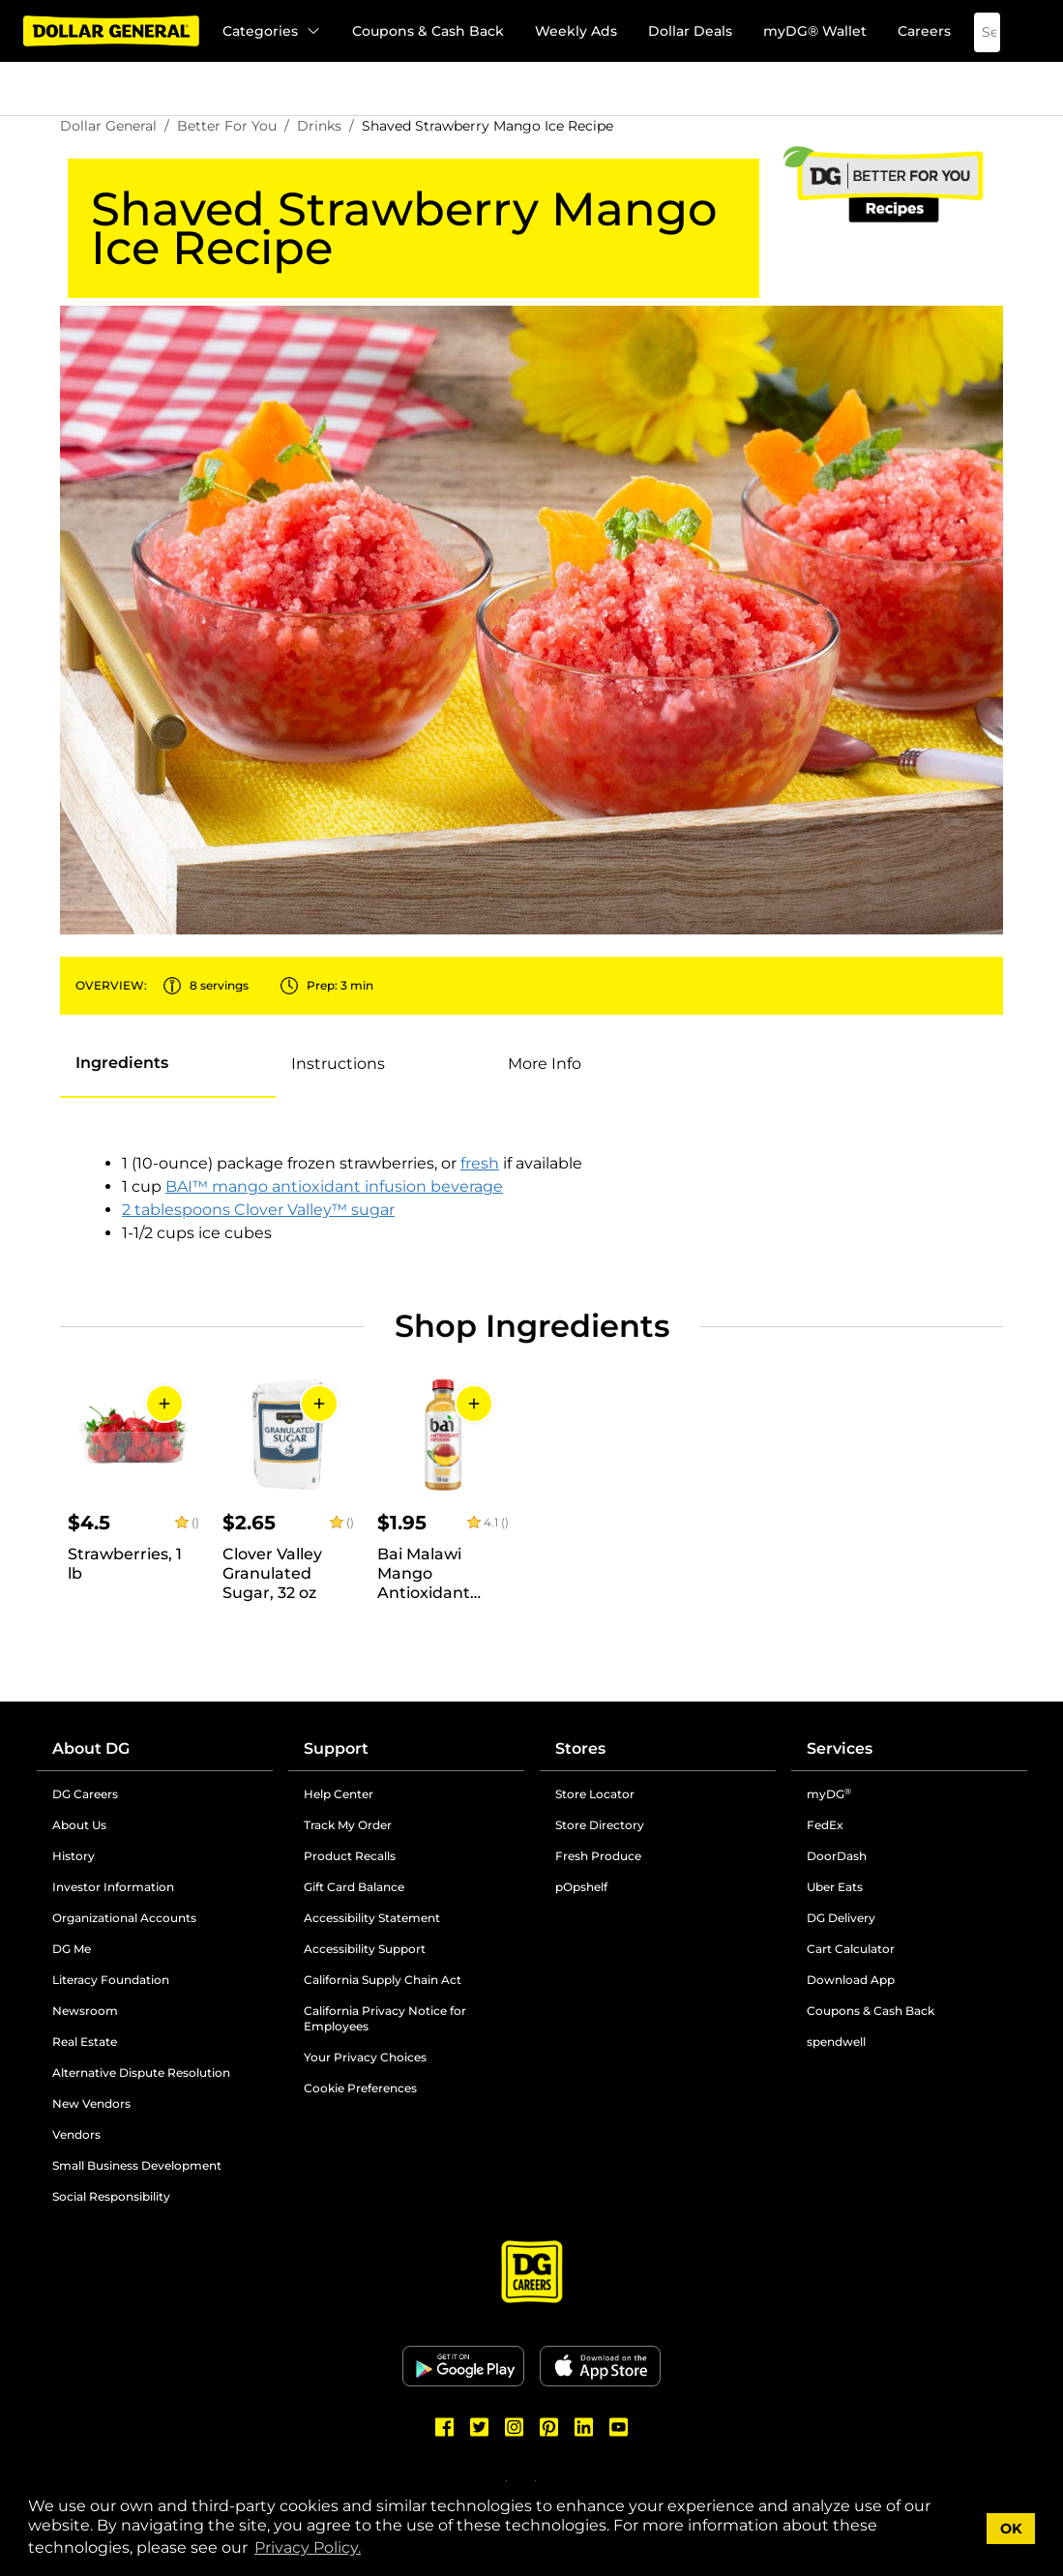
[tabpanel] (374, 1198)
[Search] (973, 32)
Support (336, 1748)
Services (839, 1748)
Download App (851, 1979)
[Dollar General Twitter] (479, 2427)
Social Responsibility (111, 2196)
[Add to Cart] (164, 1403)
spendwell (836, 2041)
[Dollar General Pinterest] (549, 2427)
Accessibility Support (365, 1948)
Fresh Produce (598, 1856)
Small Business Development (136, 2165)
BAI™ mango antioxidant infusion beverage (334, 1186)
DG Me (71, 1948)
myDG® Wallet (815, 31)
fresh (479, 1163)
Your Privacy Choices (365, 2057)
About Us (79, 1825)
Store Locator (595, 1794)
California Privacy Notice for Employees (385, 2018)
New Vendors (91, 2103)
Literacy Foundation (110, 1979)
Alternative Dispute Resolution (141, 2072)
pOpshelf (581, 1887)
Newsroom (85, 2010)
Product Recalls (350, 1856)
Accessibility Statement (372, 1917)
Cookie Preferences (360, 2088)
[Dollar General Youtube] (619, 2427)
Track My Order (348, 1825)
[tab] (122, 1063)
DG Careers (85, 1794)
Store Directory (599, 1825)
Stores (580, 1748)
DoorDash (837, 1856)
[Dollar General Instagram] (514, 2427)
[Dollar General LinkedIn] (584, 2427)
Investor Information (113, 1887)
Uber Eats (835, 1887)
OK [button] (1011, 2528)
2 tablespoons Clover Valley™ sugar (258, 1209)
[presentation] (168, 1064)
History (73, 1856)
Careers (924, 31)
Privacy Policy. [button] (307, 2547)
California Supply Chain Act (382, 1979)
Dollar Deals (690, 31)
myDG (829, 1794)
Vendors (76, 2134)
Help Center (338, 1794)
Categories (271, 31)
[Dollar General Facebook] (445, 2427)
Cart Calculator (851, 1948)
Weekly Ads (576, 31)
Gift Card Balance (354, 1887)
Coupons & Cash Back (428, 31)
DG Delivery (841, 1917)
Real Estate (84, 2041)
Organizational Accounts (124, 1917)
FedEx (825, 1825)
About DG (91, 1748)
